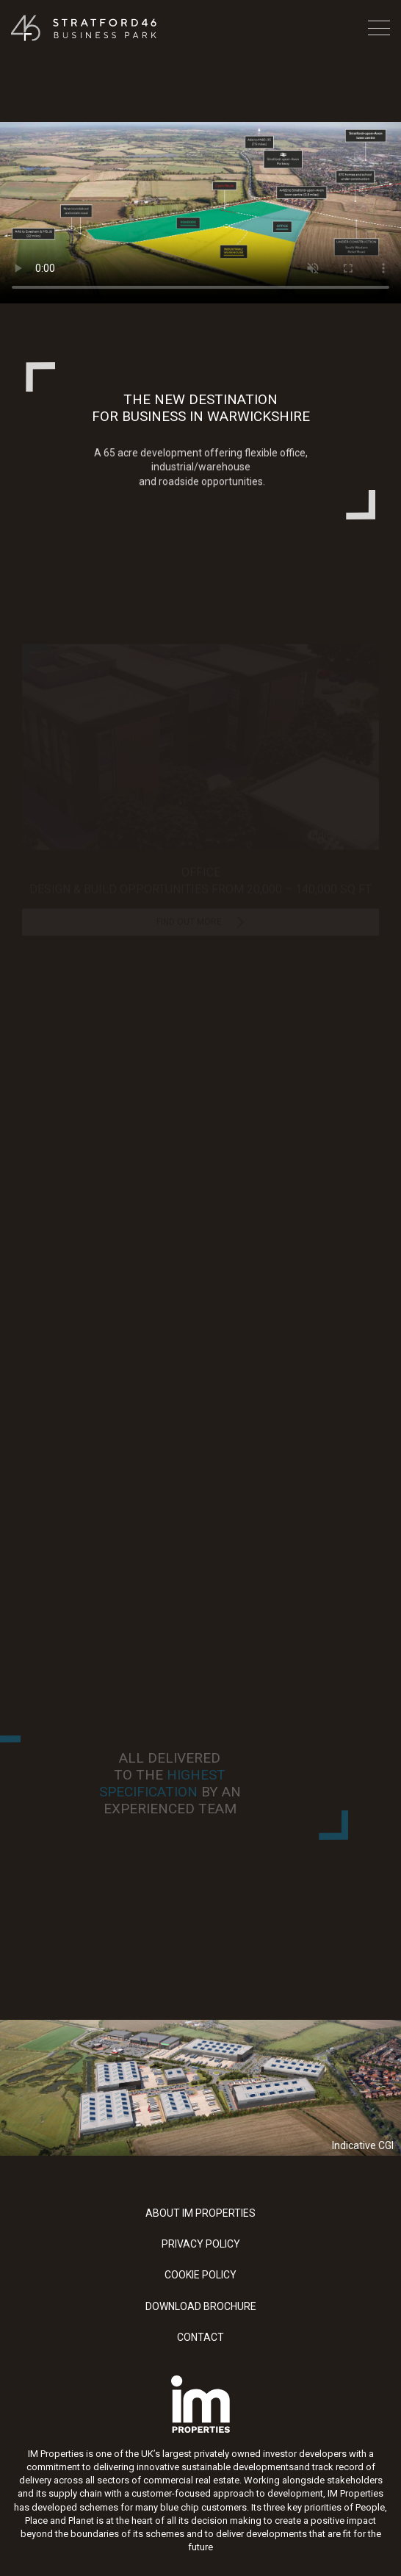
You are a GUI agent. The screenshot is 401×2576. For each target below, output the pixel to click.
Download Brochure (200, 2306)
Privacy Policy (201, 2244)
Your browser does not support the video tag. (200, 212)
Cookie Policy (200, 2275)
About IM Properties (200, 2213)
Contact (200, 2337)
